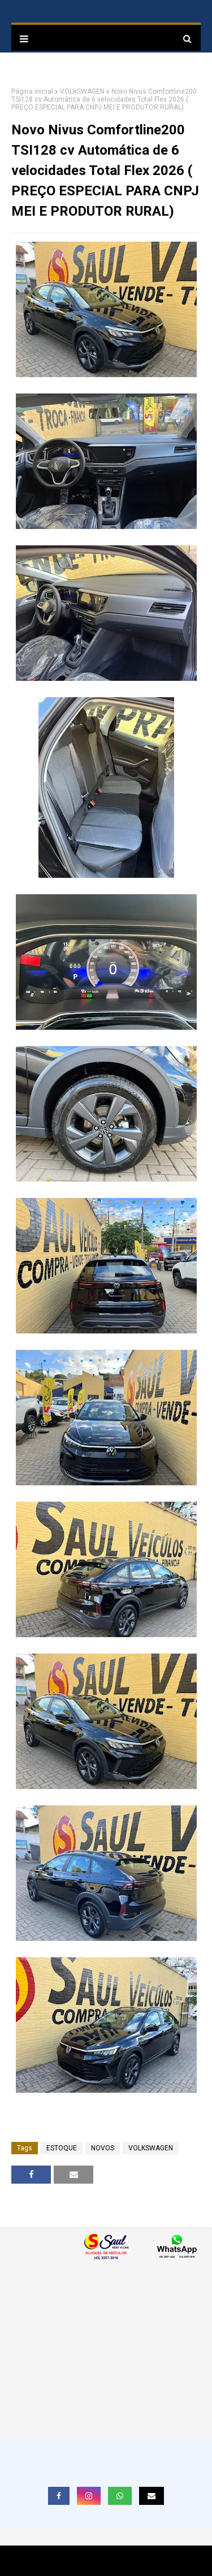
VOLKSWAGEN (82, 91)
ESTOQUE (61, 2148)
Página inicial (32, 91)
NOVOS (102, 2148)
